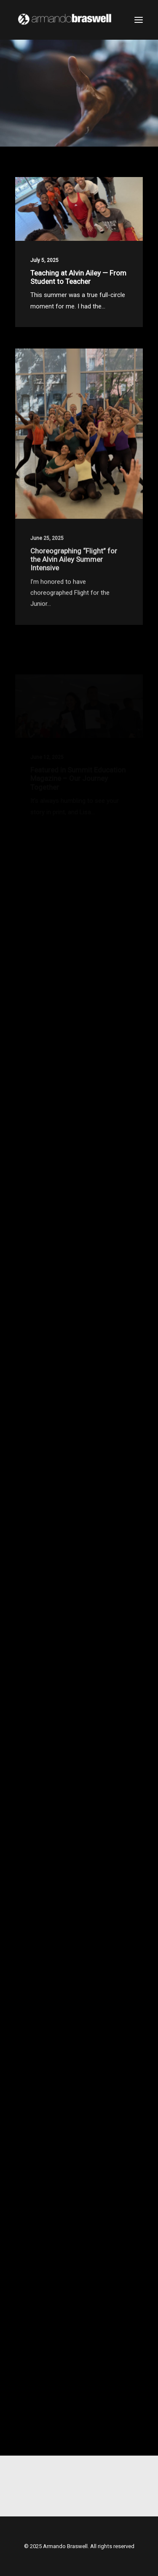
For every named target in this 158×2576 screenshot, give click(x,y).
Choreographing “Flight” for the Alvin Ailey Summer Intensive (73, 583)
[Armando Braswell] (79, 19)
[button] (138, 20)
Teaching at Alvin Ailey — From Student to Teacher (78, 277)
